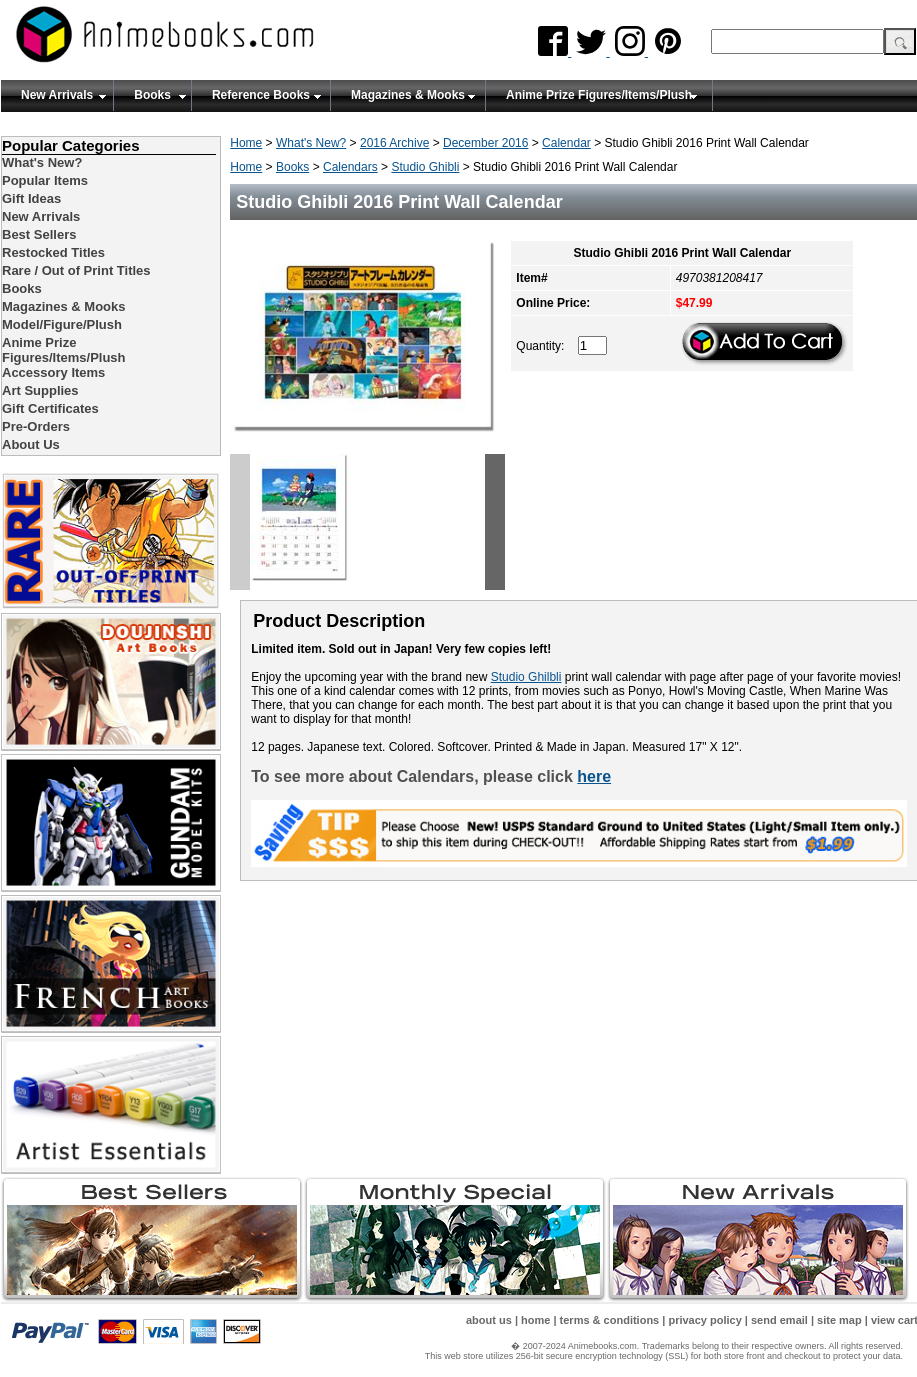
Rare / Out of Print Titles (76, 270)
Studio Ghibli (425, 167)
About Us (31, 444)
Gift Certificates (50, 408)
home (535, 1320)
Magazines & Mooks (408, 95)
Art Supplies (40, 390)
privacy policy (704, 1320)
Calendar (566, 143)
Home (246, 143)
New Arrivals (57, 95)
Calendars (350, 167)
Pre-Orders (36, 426)
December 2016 (485, 143)
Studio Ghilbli (526, 677)
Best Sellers (39, 234)
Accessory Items (53, 372)
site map (839, 1320)
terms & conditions (610, 1320)
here (594, 776)
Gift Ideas (31, 198)
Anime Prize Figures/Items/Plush (599, 95)
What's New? (311, 143)
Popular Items (45, 180)
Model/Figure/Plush (62, 324)
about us (489, 1320)
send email (779, 1320)
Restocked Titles (53, 252)
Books (152, 95)
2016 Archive (394, 143)
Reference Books (261, 95)
